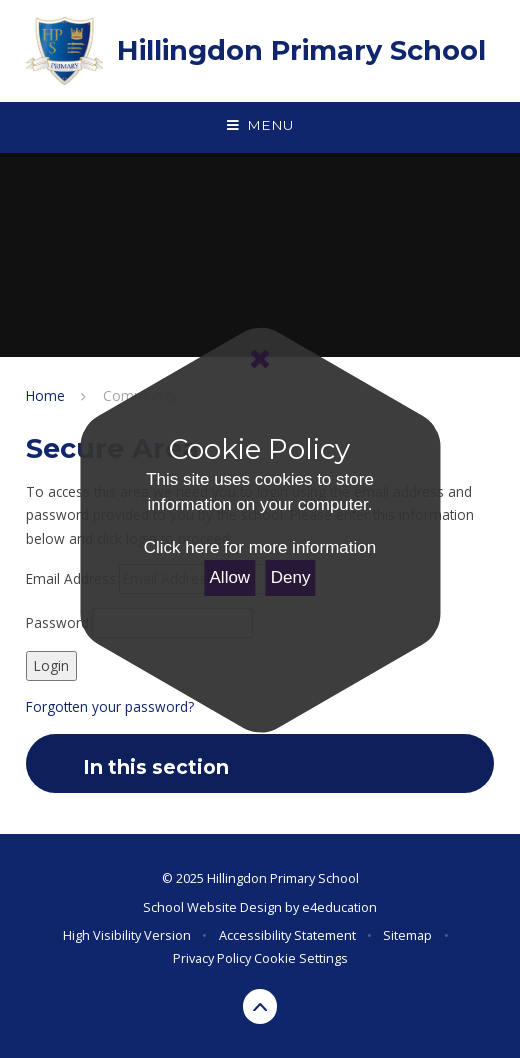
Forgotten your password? (110, 706)
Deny (291, 577)
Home (45, 395)
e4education (339, 907)
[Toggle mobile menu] (260, 126)
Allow (230, 577)
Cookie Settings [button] (301, 958)
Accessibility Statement (287, 935)
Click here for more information (260, 547)
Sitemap (407, 935)
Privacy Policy (212, 958)
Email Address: (72, 578)
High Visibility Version (127, 935)
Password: (59, 622)
